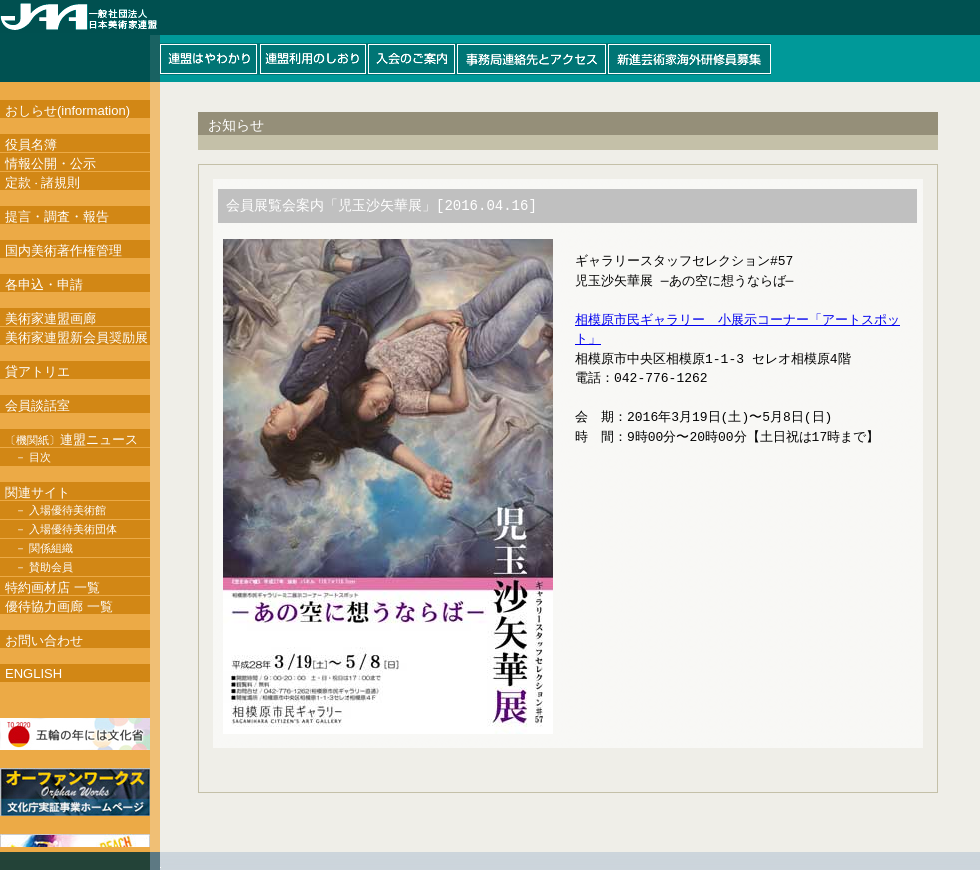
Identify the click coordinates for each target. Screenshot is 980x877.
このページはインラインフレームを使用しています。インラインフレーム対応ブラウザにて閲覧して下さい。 (490, 41)
